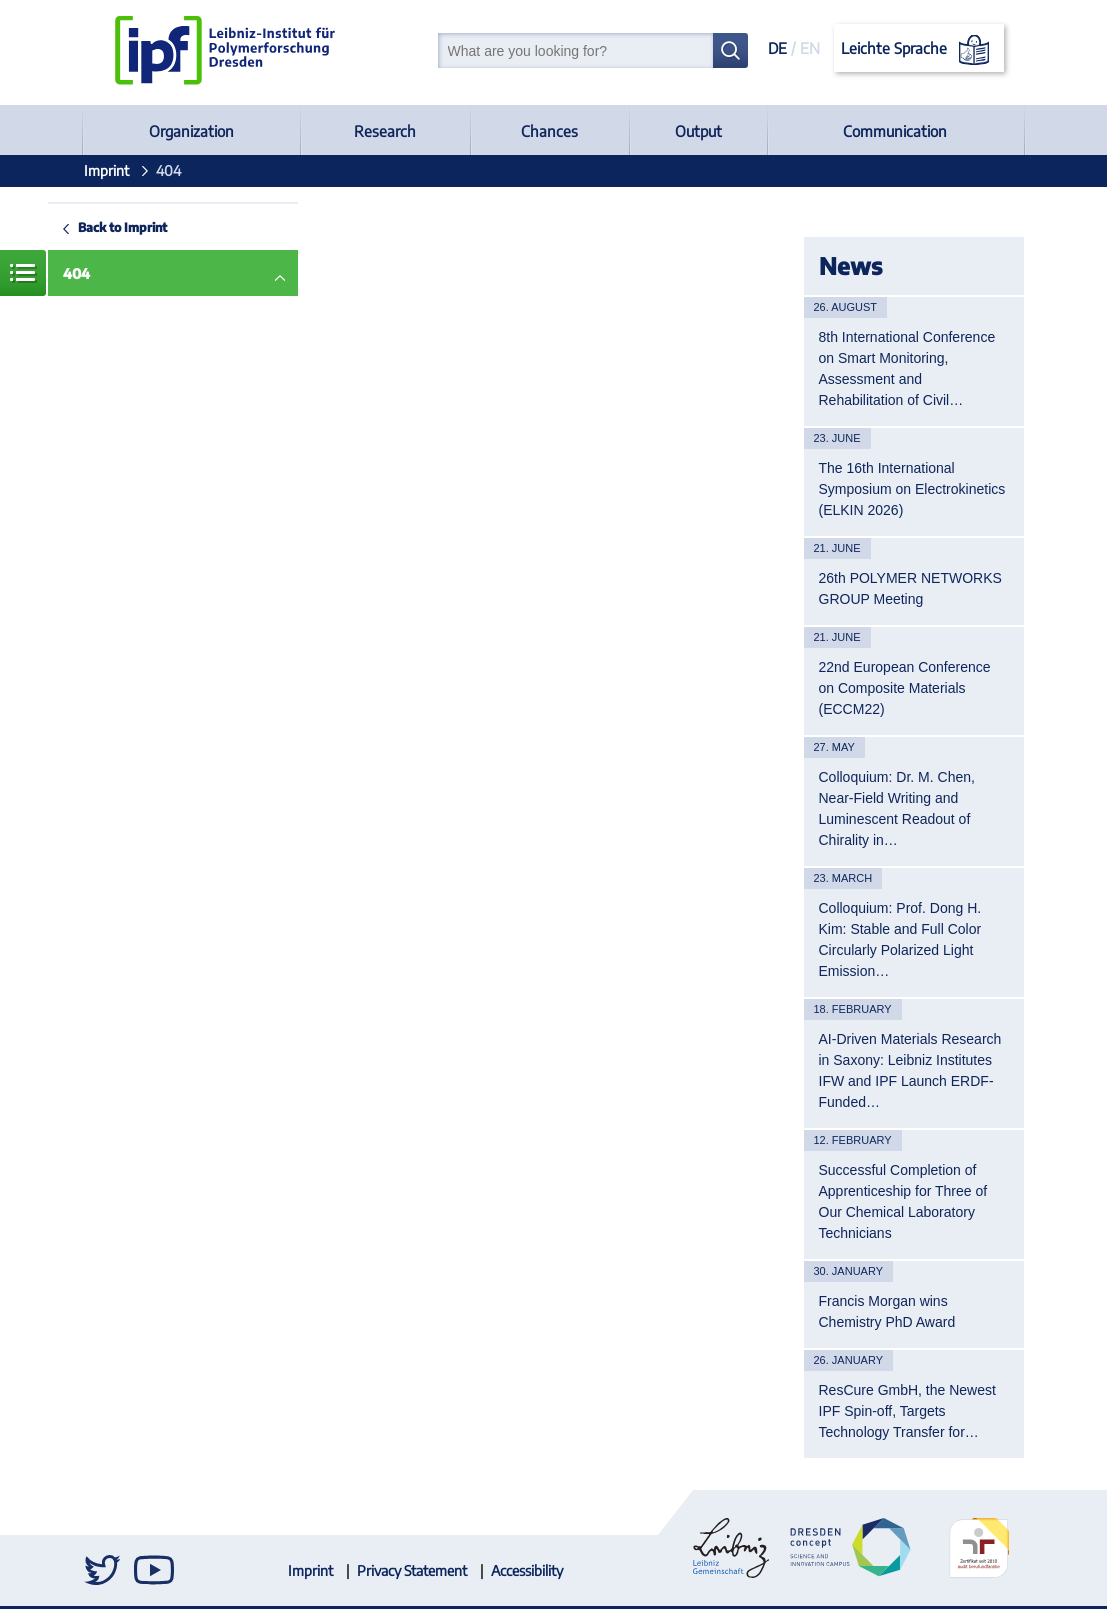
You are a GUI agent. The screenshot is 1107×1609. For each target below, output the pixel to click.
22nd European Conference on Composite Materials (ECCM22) (905, 688)
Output (698, 131)
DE (777, 48)
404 (76, 273)
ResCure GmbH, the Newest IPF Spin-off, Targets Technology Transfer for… (907, 1411)
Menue (23, 273)
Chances (549, 131)
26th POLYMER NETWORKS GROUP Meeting (910, 588)
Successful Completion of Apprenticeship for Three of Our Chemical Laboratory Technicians (903, 1201)
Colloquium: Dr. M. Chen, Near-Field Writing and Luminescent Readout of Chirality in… (897, 808)
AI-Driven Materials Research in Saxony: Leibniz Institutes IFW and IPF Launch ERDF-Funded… (910, 1070)
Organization (191, 131)
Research (385, 131)
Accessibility (527, 1570)
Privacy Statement (412, 1570)
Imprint (106, 170)
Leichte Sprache (918, 50)
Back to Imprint (122, 227)
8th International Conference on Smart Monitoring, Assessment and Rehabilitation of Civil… (907, 368)
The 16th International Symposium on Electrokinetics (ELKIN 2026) (912, 489)
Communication (895, 131)
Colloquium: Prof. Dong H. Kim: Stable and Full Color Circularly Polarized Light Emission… (900, 939)
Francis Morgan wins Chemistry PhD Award (887, 1311)
